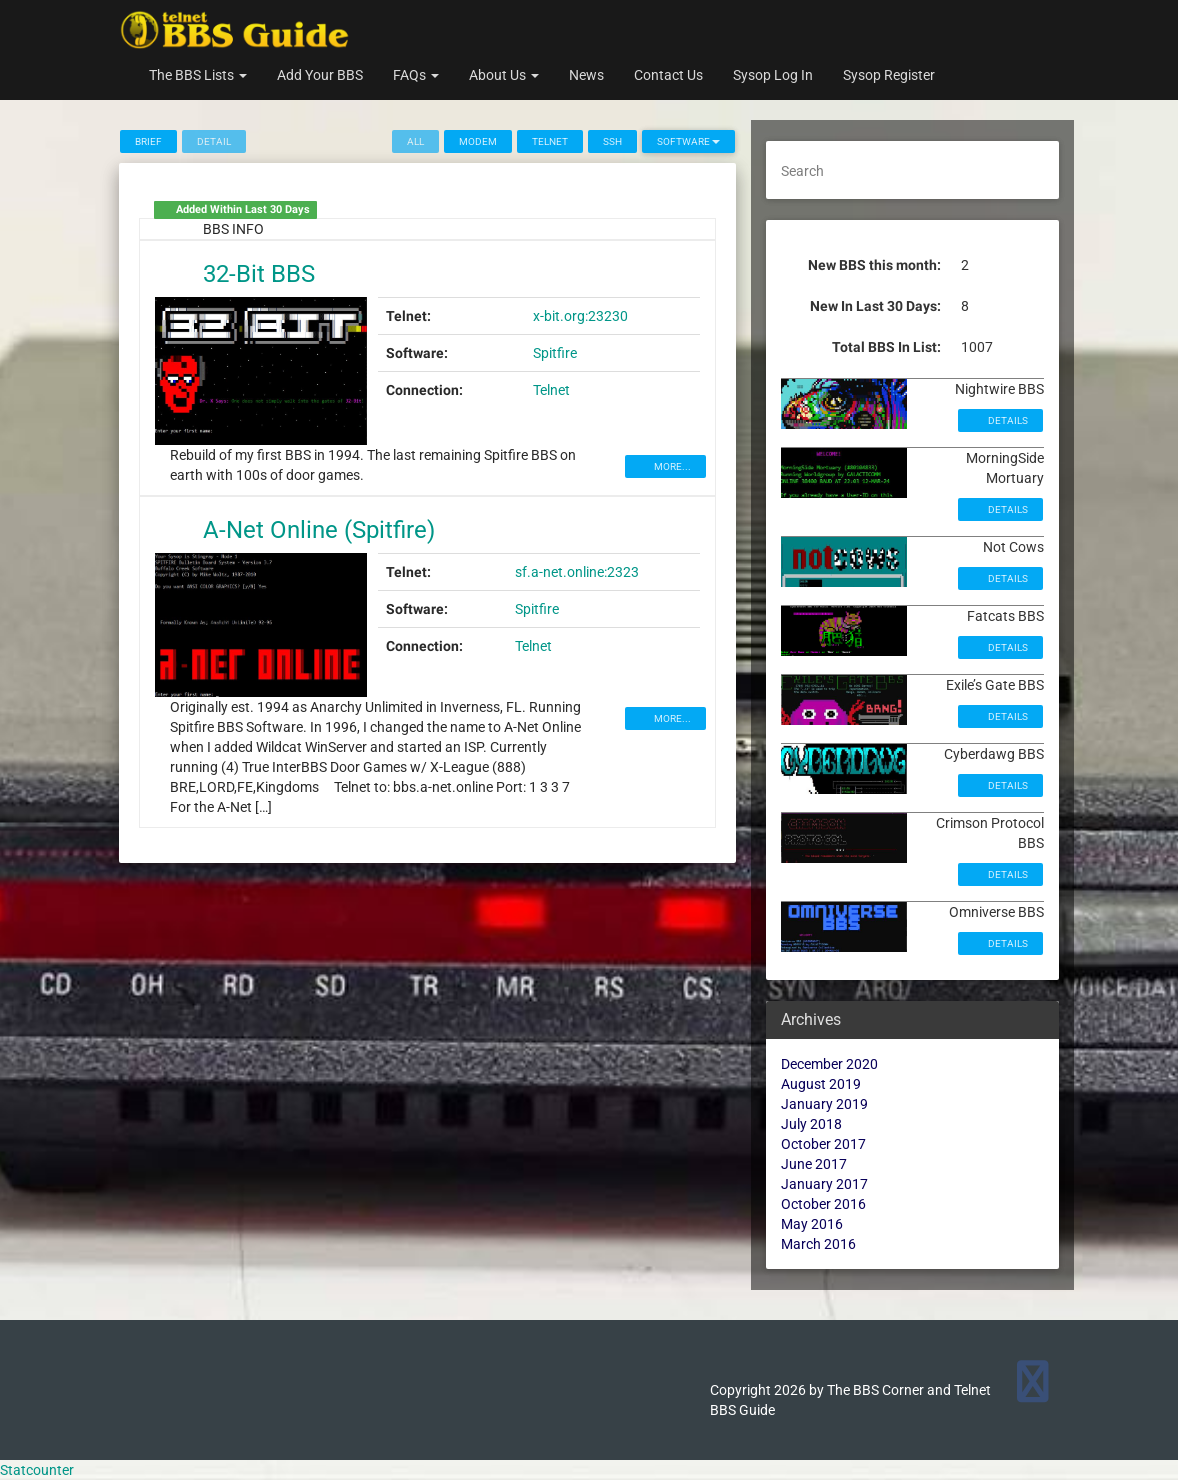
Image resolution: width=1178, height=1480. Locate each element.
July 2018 (811, 1124)
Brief (148, 141)
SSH (612, 141)
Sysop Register (889, 75)
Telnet (550, 141)
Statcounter (37, 1470)
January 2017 (824, 1184)
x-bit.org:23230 (580, 316)
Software (688, 141)
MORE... (671, 466)
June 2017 (814, 1164)
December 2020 (829, 1064)
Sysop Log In (773, 75)
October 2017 (823, 1144)
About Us (504, 75)
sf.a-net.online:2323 (577, 572)
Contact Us (668, 75)
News (586, 75)
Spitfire (555, 353)
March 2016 (818, 1244)
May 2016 (812, 1224)
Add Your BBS (320, 75)
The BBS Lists (198, 75)
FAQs (416, 75)
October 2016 (823, 1204)
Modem (478, 141)
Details (1007, 420)
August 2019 (821, 1084)
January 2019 (824, 1104)
